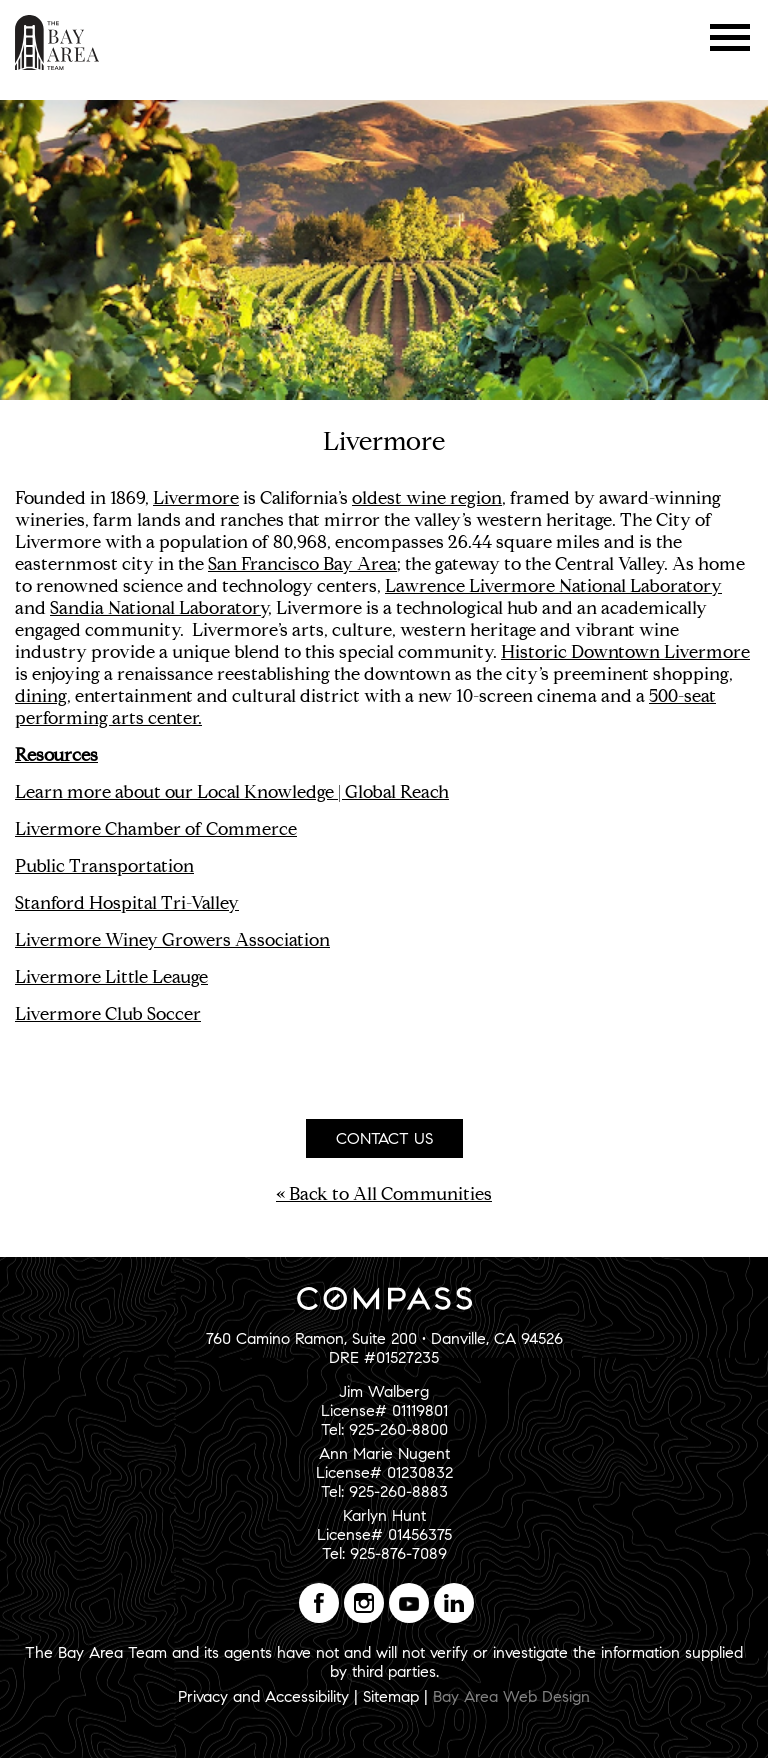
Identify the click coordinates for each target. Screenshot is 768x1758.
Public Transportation (104, 866)
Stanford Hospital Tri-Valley (127, 903)
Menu (730, 37)
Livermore (196, 498)
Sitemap (391, 1696)
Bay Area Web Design (511, 1696)
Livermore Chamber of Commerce (156, 829)
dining (41, 696)
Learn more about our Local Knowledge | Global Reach (232, 792)
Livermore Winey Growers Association (172, 940)
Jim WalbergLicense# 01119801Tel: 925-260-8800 (384, 1410)
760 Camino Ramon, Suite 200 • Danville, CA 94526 (384, 1338)
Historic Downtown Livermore (625, 652)
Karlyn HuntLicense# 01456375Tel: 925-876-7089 (384, 1534)
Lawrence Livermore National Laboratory (553, 586)
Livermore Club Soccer (108, 1014)
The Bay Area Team (57, 42)
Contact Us (384, 1138)
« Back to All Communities (384, 1194)
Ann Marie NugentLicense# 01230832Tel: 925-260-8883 (384, 1472)
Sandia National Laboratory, (161, 608)
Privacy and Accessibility (263, 1696)
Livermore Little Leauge (111, 977)
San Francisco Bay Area (302, 564)
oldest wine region (427, 498)
